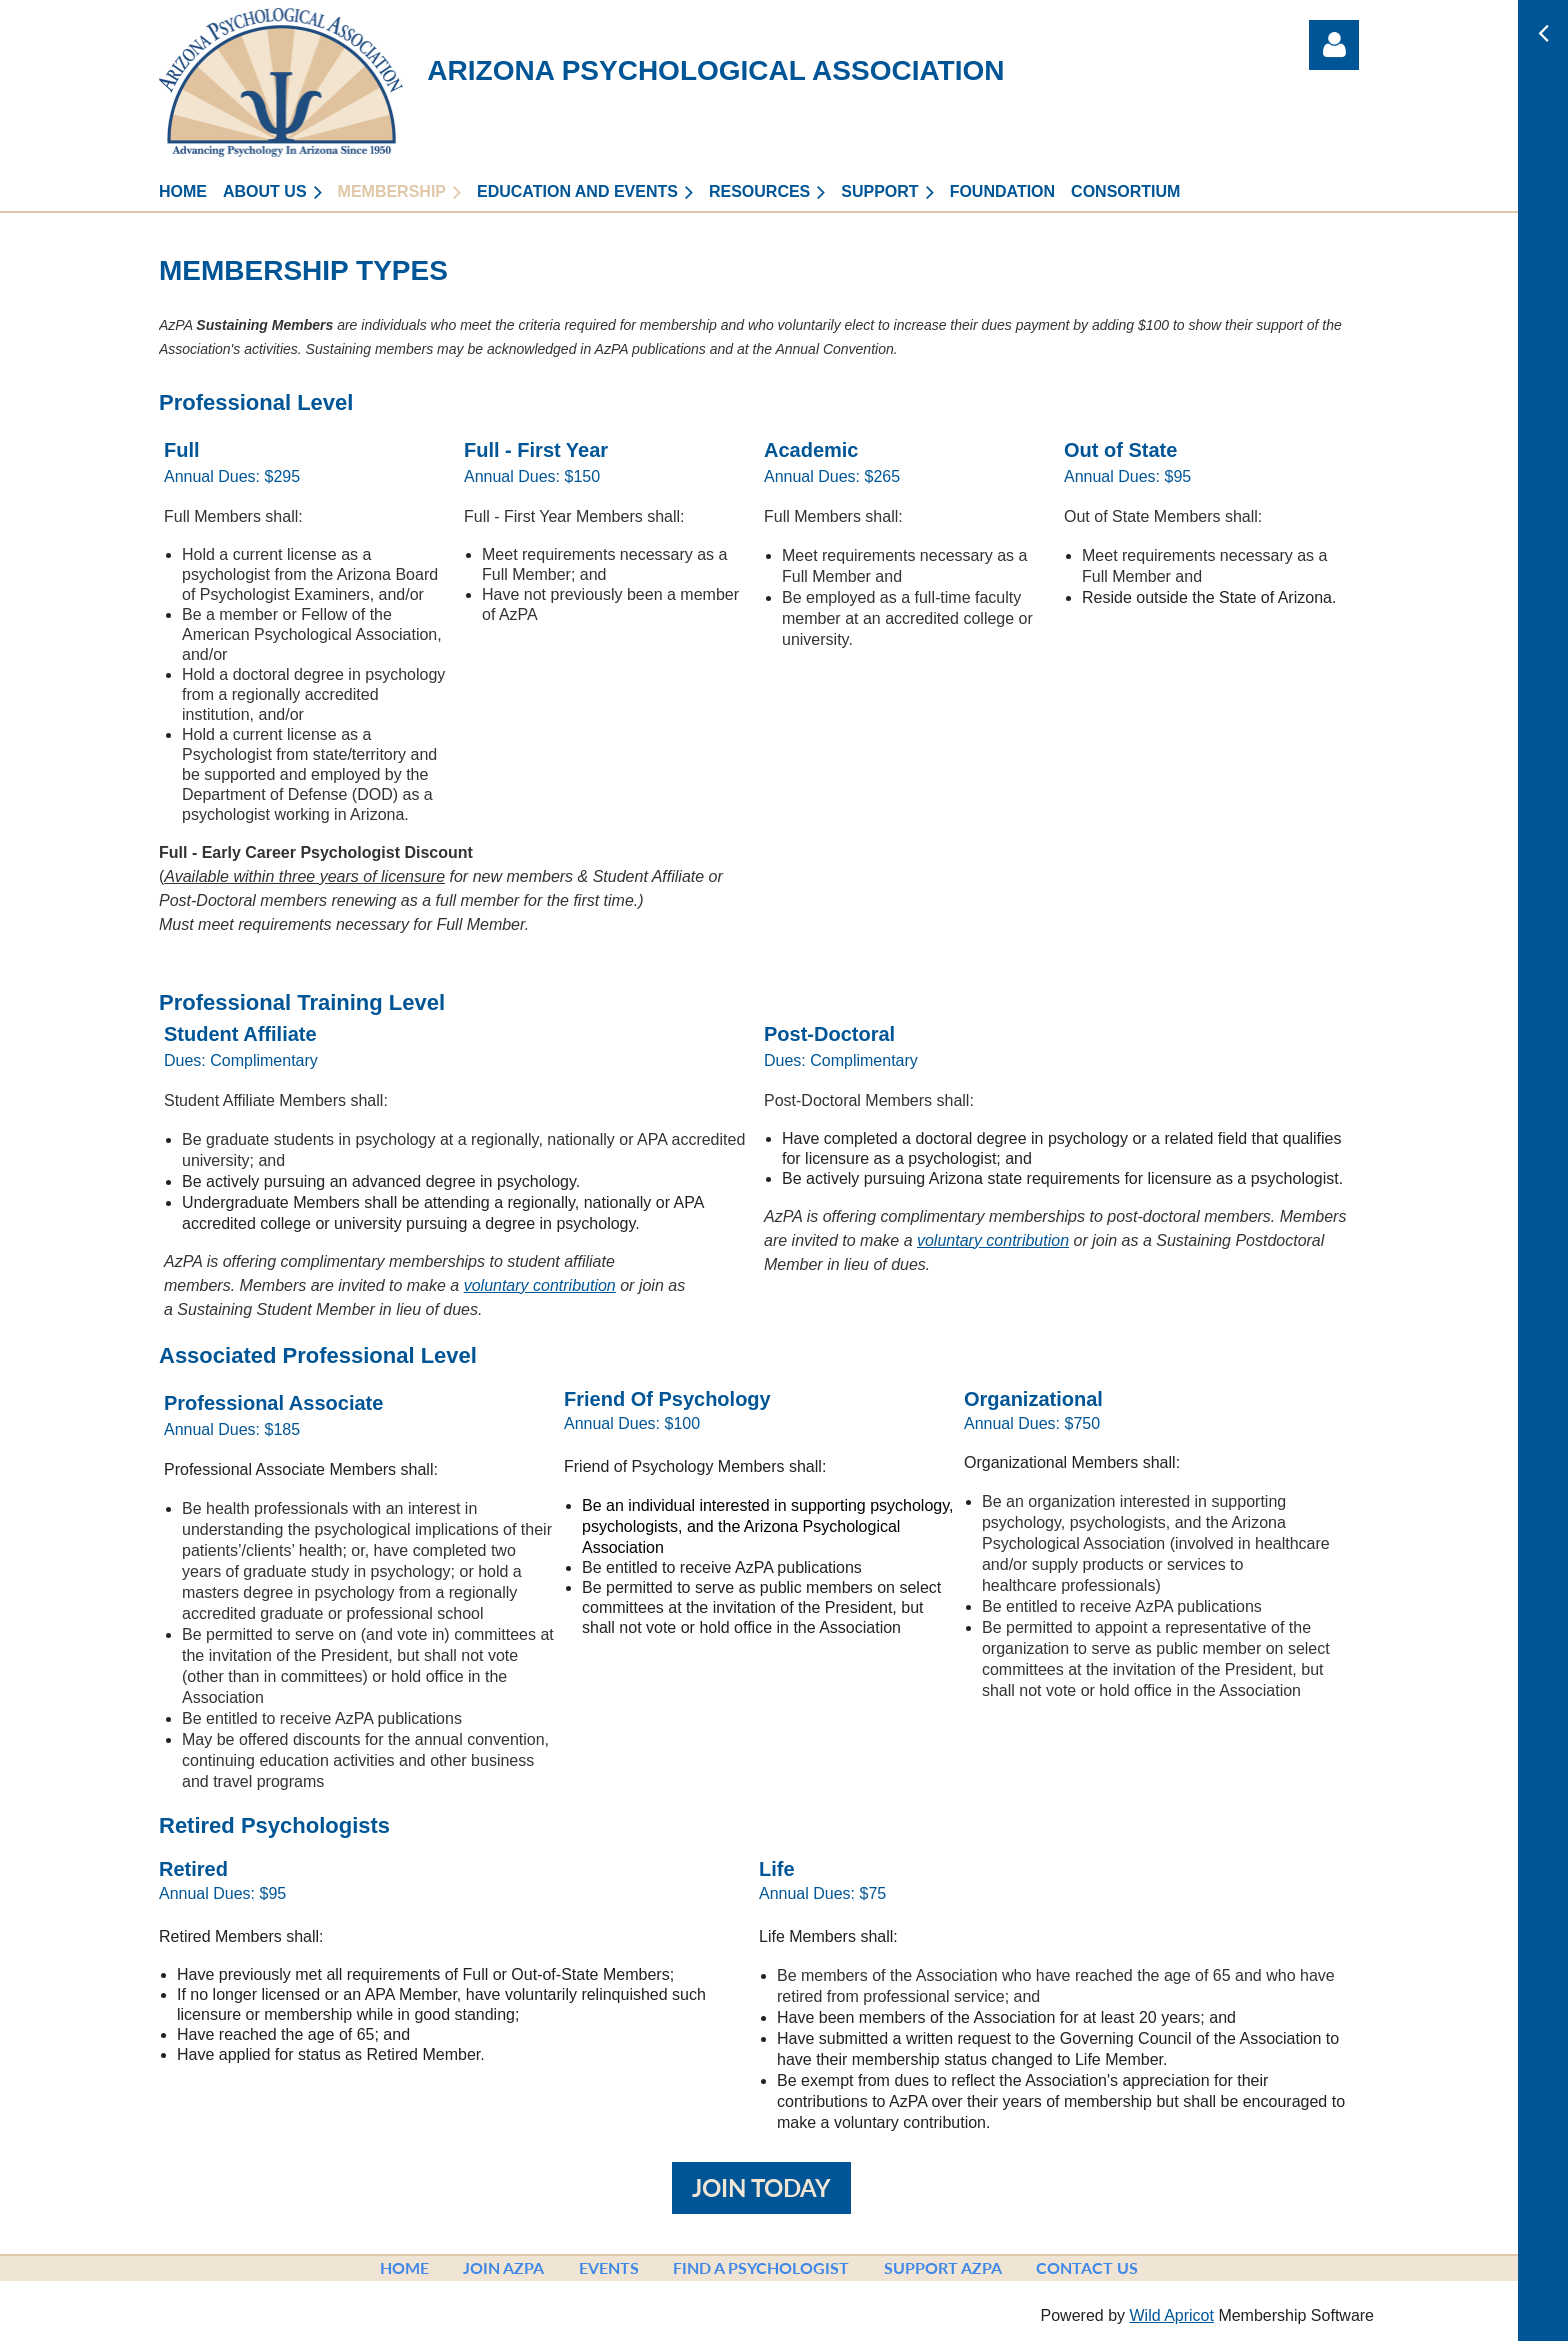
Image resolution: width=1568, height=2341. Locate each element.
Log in (1334, 45)
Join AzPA (503, 2267)
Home (404, 2267)
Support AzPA (943, 2267)
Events (609, 2267)
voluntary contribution (540, 1285)
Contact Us (1087, 2267)
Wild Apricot (1171, 2315)
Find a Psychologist (761, 2267)
